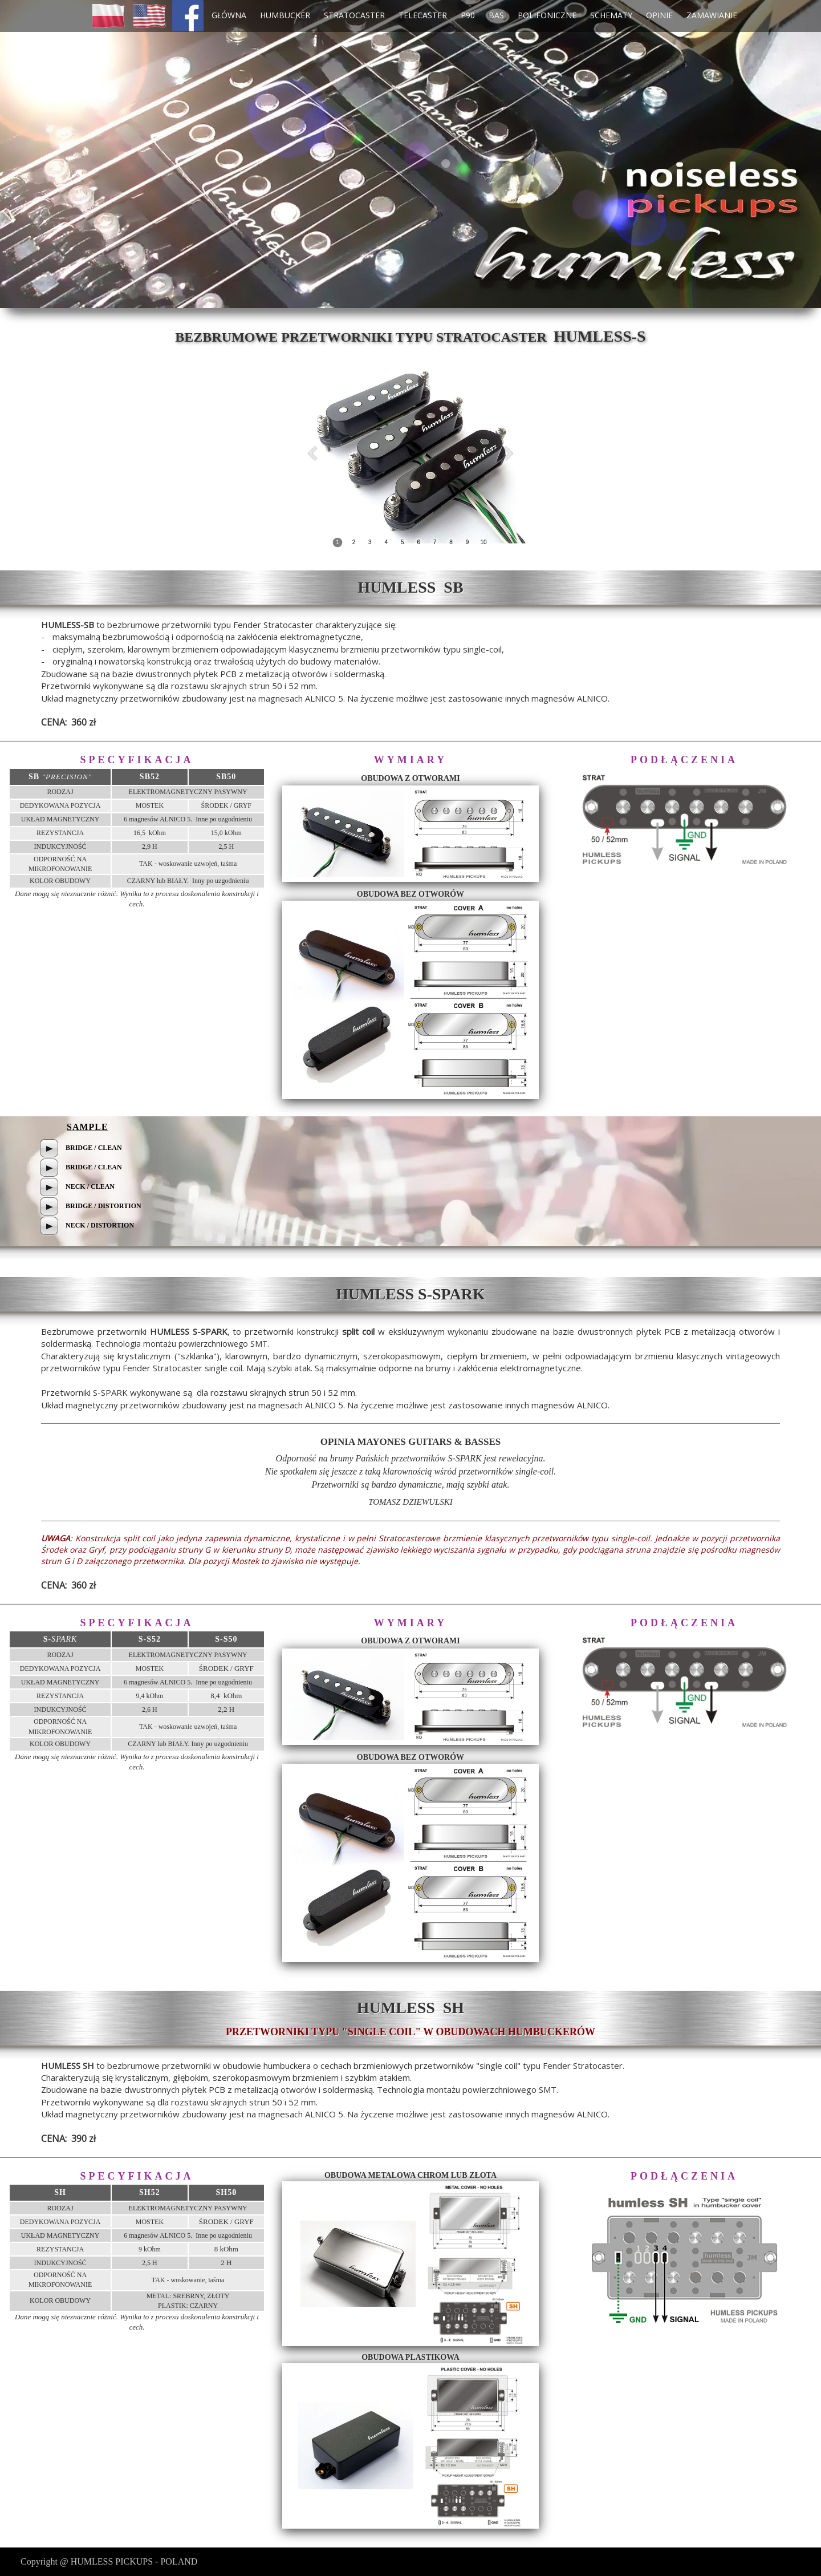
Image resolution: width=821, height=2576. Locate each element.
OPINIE (659, 15)
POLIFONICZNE (547, 15)
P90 (468, 15)
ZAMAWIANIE (711, 15)
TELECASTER (423, 15)
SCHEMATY (611, 15)
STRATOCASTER (354, 15)
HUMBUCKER (285, 15)
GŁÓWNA (229, 15)
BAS (496, 15)
